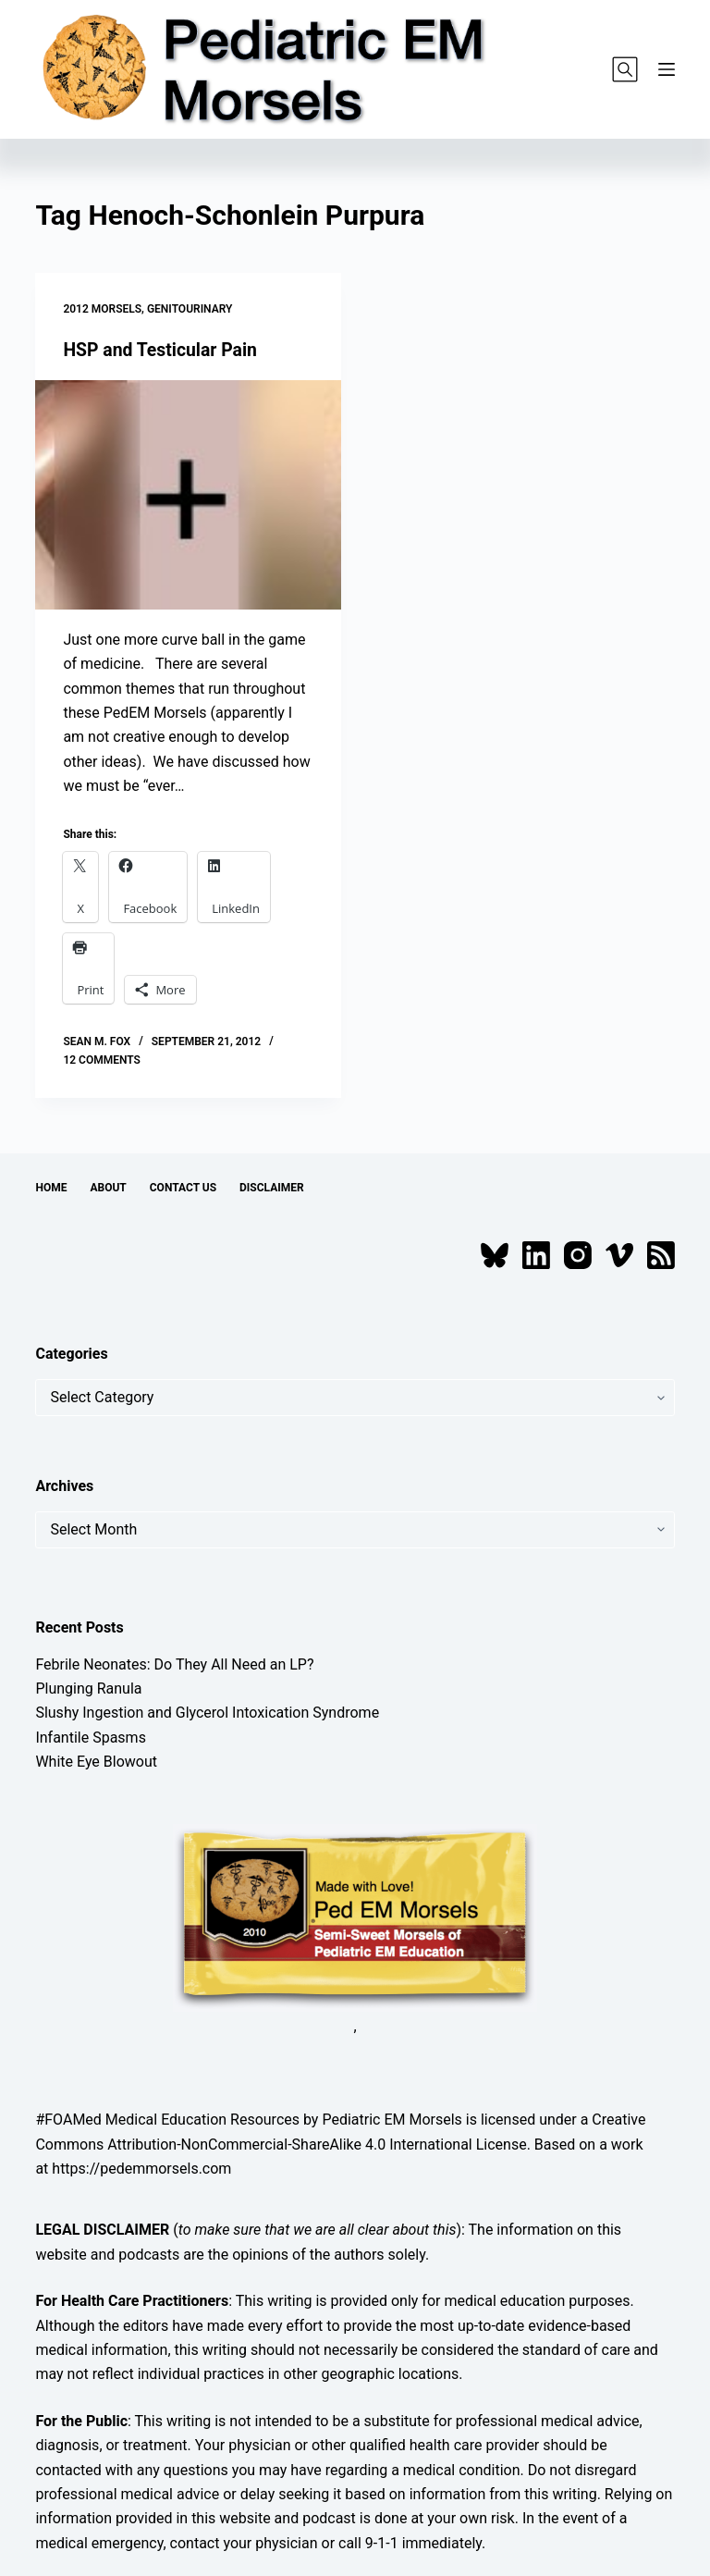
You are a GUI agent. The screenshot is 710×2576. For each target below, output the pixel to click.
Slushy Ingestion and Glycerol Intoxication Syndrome (207, 1712)
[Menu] (666, 69)
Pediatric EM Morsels (391, 2119)
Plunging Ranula (88, 1688)
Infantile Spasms (90, 1737)
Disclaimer (271, 1186)
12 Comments (102, 1060)
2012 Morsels (102, 308)
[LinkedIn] (536, 1255)
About (108, 1186)
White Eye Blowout (96, 1761)
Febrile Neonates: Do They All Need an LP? (174, 1663)
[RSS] (661, 1255)
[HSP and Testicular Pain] (188, 495)
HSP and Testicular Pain (163, 350)
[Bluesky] (494, 1255)
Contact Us (183, 1186)
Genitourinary (189, 308)
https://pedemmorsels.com (141, 2168)
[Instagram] (578, 1255)
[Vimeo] (619, 1255)
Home (51, 1186)
